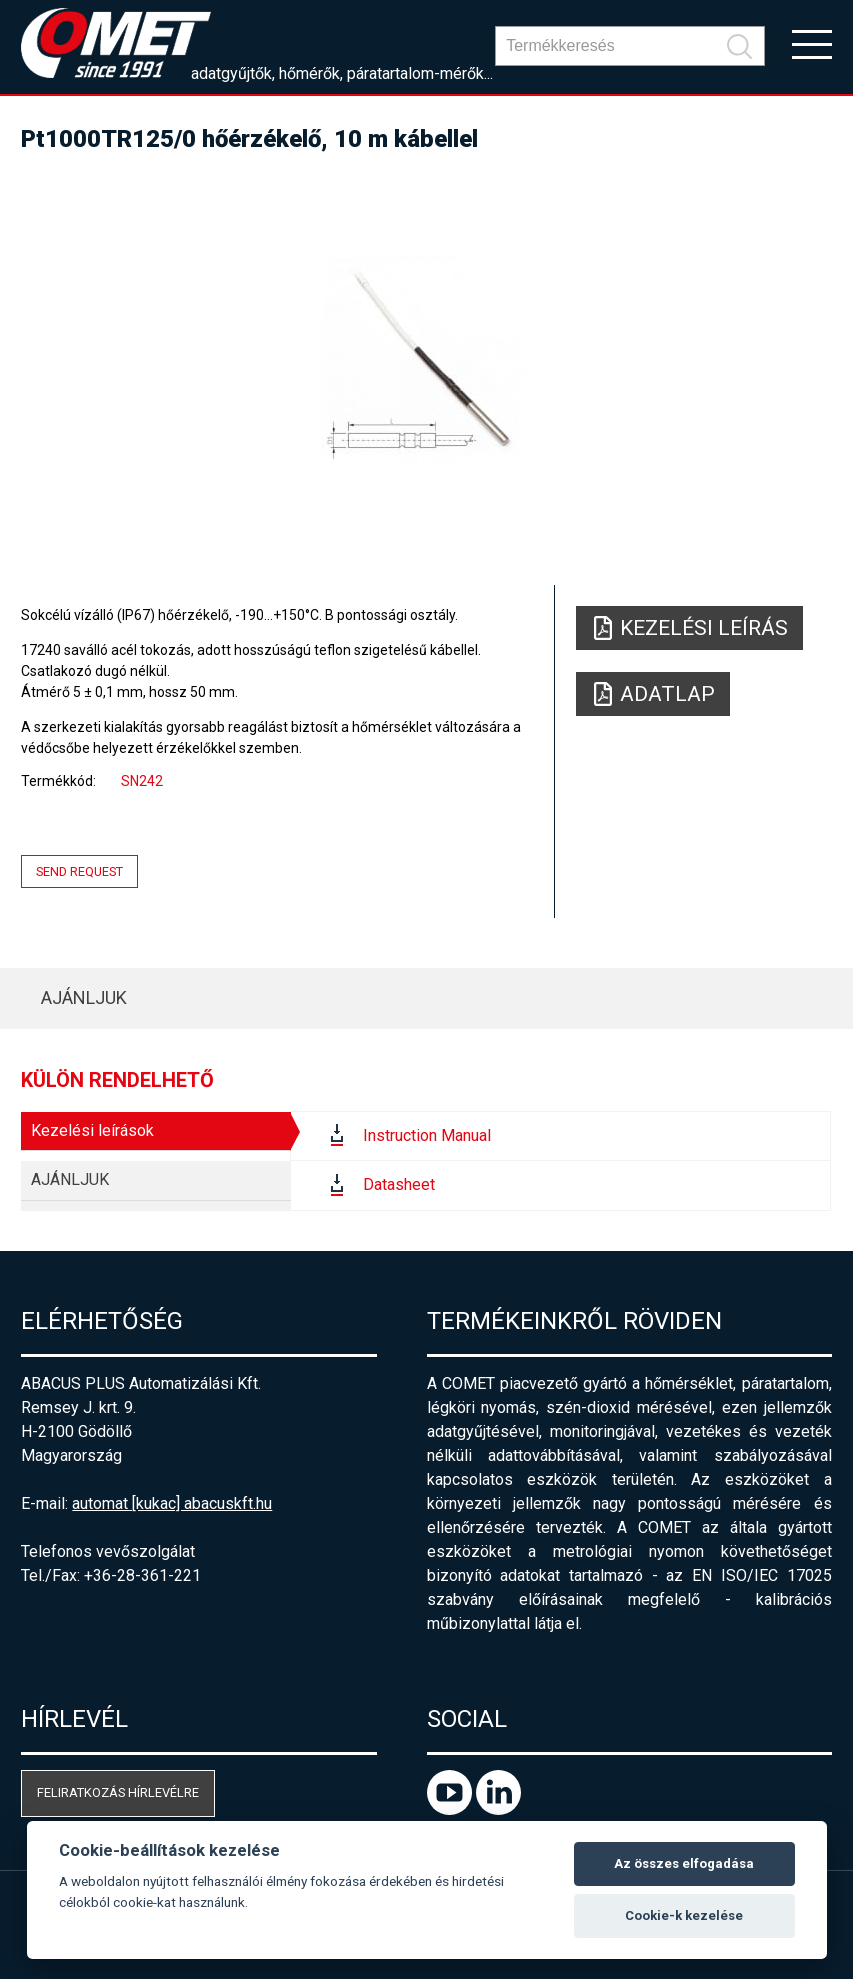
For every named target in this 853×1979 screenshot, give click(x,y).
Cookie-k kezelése (684, 1915)
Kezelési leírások (92, 1130)
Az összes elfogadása (684, 1863)
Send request (79, 871)
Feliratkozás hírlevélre (118, 1792)
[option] (426, 360)
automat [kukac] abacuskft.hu (172, 1503)
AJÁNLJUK (84, 997)
